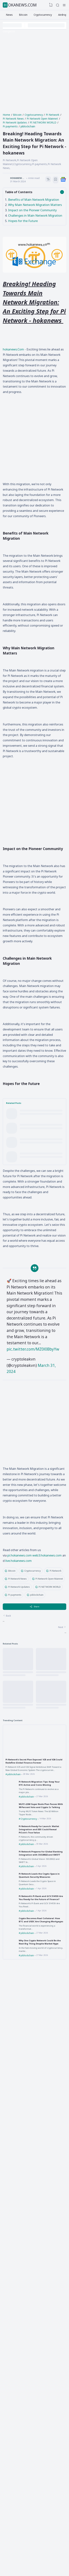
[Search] (57, 5)
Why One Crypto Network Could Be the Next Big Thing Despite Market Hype (40, 2047)
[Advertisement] (34, 71)
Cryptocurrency (46, 15)
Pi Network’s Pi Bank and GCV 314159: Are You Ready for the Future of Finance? (42, 1986)
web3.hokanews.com (47, 1582)
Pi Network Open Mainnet (47, 1607)
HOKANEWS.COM (20, 5)
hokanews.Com (13, 355)
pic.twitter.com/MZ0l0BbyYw (33, 1375)
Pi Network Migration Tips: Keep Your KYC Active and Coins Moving (40, 1833)
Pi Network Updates (17, 1616)
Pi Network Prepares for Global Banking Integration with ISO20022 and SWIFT (40, 1925)
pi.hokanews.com (19, 1582)
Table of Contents (19, 196)
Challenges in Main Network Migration (36, 220)
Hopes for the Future (23, 225)
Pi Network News (16, 1607)
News (10, 15)
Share (34, 1637)
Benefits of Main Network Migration (34, 204)
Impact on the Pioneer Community (33, 215)
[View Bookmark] (50, 5)
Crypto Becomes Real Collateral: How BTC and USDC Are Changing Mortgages (42, 2017)
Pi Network (54, 1599)
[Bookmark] (57, 183)
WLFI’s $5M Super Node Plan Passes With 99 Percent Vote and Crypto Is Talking (41, 1864)
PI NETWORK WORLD (48, 1616)
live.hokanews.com (18, 1588)
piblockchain (35, 1624)
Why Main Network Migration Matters (35, 209)
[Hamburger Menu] (64, 5)
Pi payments (13, 1624)
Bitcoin (25, 15)
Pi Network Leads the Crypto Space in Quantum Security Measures (41, 1956)
